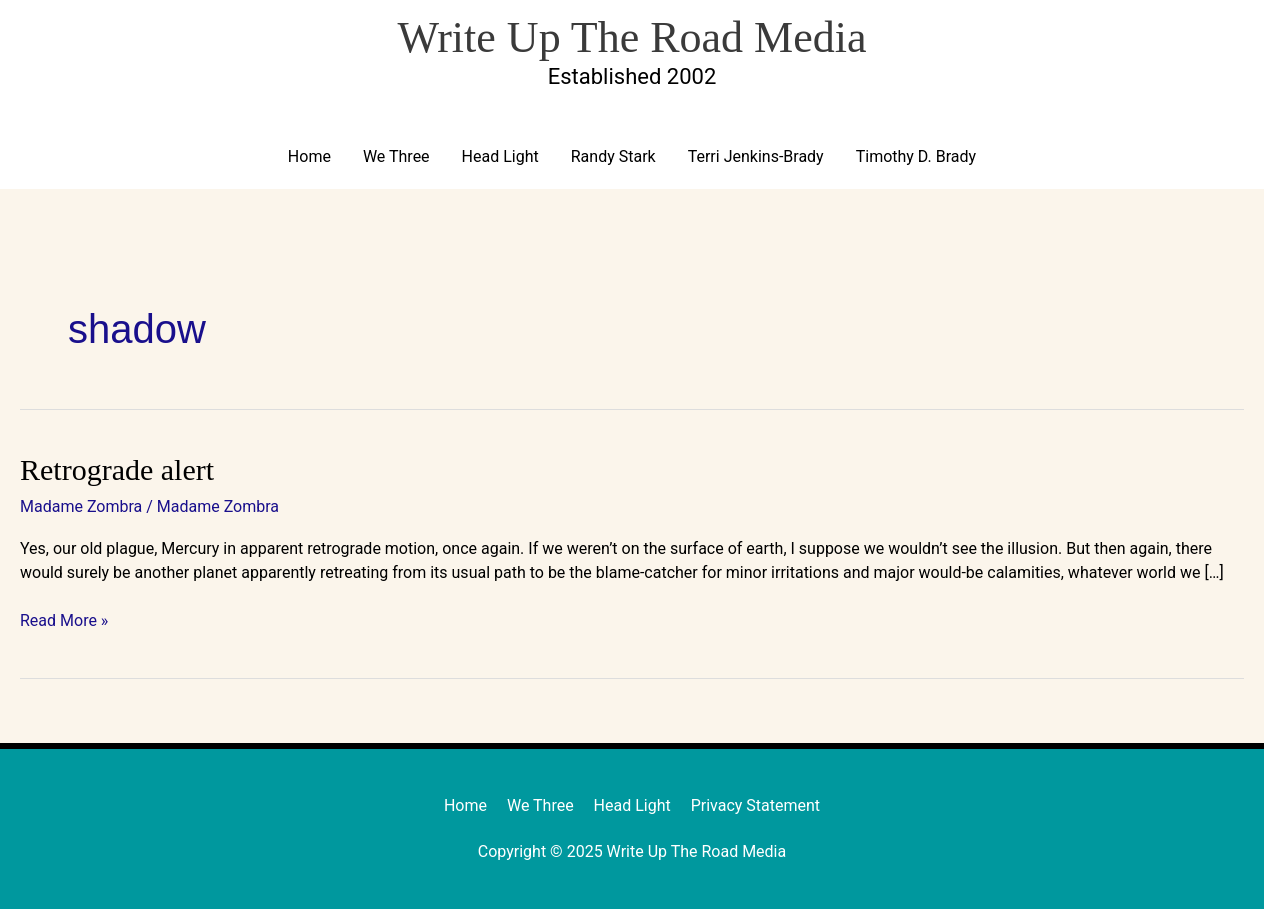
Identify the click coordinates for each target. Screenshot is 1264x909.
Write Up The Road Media (631, 37)
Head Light (500, 156)
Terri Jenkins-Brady (756, 156)
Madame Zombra (81, 506)
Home (309, 156)
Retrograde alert (117, 469)
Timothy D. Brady (916, 156)
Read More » (64, 619)
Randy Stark (613, 156)
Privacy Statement (755, 805)
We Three (396, 156)
